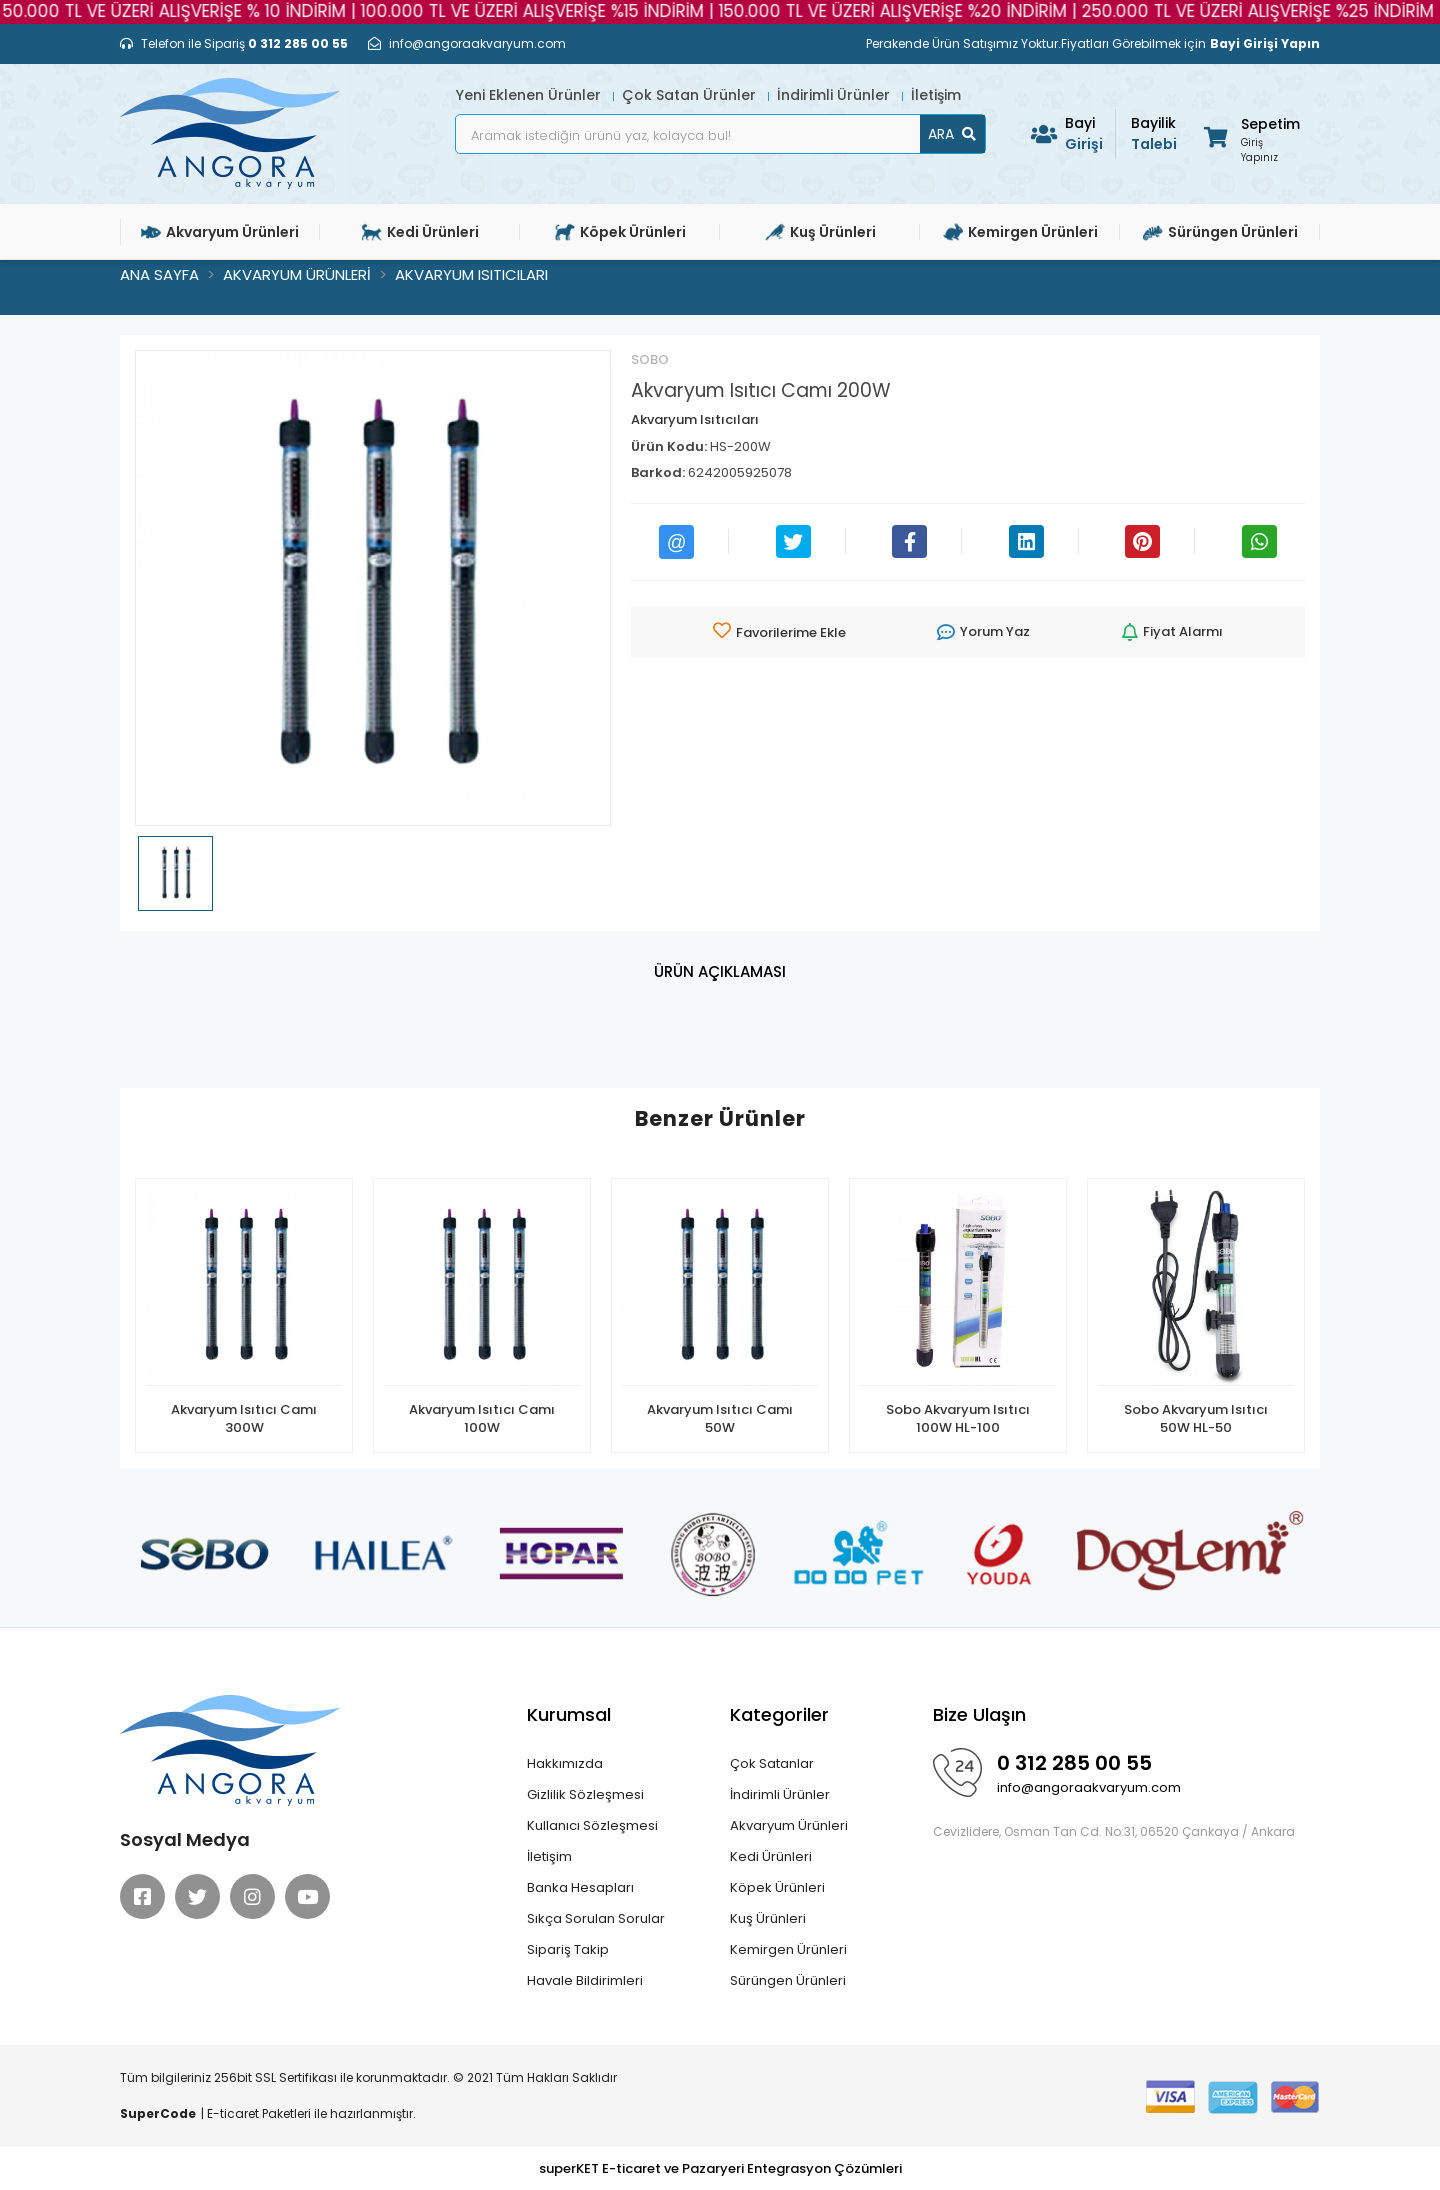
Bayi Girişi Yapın (1265, 43)
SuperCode (158, 2113)
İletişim (936, 95)
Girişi (1090, 133)
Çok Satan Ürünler (691, 95)
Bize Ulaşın (979, 1714)
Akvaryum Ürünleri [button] (220, 232)
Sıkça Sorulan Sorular (596, 1918)
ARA (952, 134)
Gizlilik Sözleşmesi (585, 1794)
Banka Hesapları (580, 1887)
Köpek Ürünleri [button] (620, 232)
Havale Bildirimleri (585, 1980)
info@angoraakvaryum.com (1089, 1787)
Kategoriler (779, 1714)
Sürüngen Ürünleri (788, 1980)
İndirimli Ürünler (835, 95)
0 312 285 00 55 (1074, 1763)
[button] (1250, 136)
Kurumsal (569, 1714)
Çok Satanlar (772, 1763)
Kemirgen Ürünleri (788, 1949)
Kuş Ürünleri (768, 1918)
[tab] (720, 972)
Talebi (1156, 133)
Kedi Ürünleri (771, 1856)
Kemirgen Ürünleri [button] (1020, 232)
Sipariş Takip (568, 1949)
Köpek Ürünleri (777, 1887)
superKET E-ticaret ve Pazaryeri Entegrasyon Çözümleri (720, 2168)
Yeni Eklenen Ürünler (530, 95)
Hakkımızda (565, 1763)
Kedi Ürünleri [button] (420, 232)
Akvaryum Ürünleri (789, 1825)
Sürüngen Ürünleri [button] (1220, 232)
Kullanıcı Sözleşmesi (592, 1825)
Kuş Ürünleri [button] (820, 232)
